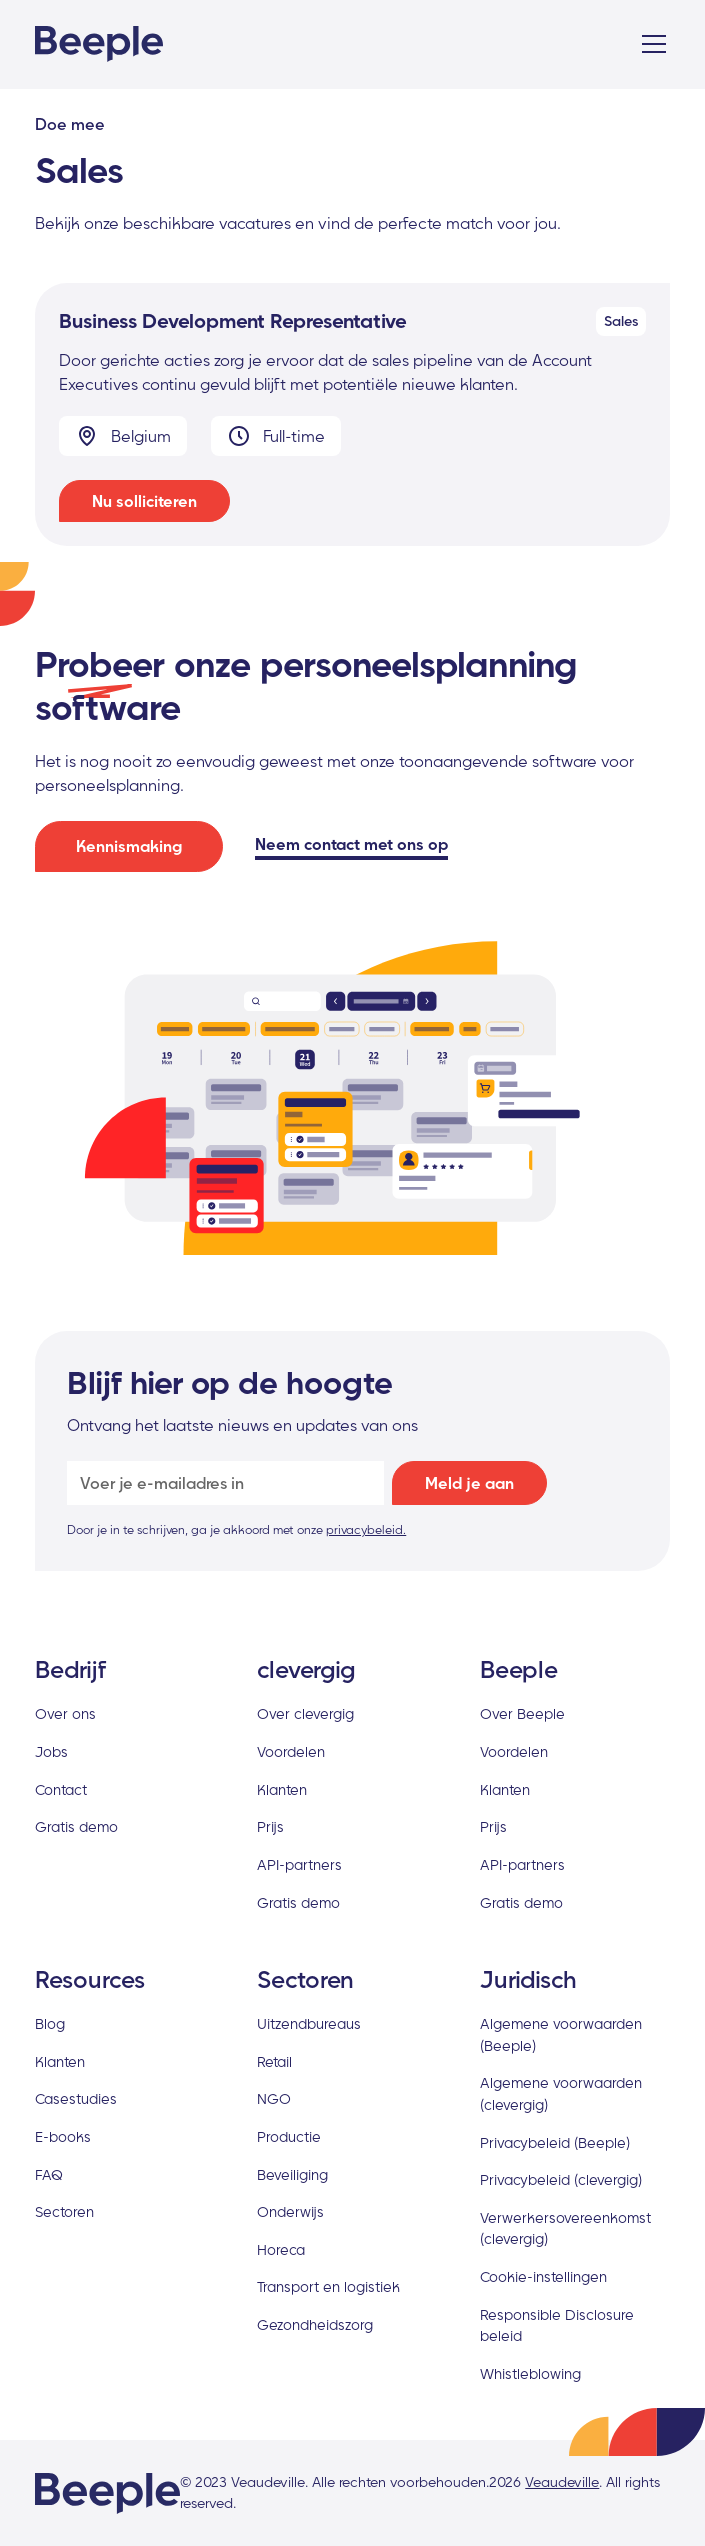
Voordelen (291, 1751)
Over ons (65, 1713)
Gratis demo (76, 1826)
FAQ (49, 2174)
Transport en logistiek (328, 2286)
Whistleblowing (530, 2373)
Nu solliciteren (144, 501)
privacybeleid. (366, 1529)
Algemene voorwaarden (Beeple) (561, 2034)
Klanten (282, 1789)
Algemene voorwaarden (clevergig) (561, 2093)
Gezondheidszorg (315, 2324)
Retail (274, 2061)
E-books (63, 2136)
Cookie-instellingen (543, 2276)
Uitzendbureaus (309, 2023)
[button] (650, 44)
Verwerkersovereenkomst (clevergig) (565, 2228)
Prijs (270, 1826)
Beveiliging (292, 2174)
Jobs (51, 1751)
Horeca (281, 2249)
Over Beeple (522, 1713)
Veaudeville (562, 2482)
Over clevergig (305, 1713)
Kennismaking (129, 846)
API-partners (299, 1864)
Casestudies (76, 2098)
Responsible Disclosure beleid (557, 2325)
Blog (50, 2023)
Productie (289, 2136)
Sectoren (64, 2211)
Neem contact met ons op (351, 844)
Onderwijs (290, 2211)
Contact (61, 1789)
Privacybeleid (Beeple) (555, 2142)
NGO (274, 2098)
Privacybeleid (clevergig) (561, 2179)
